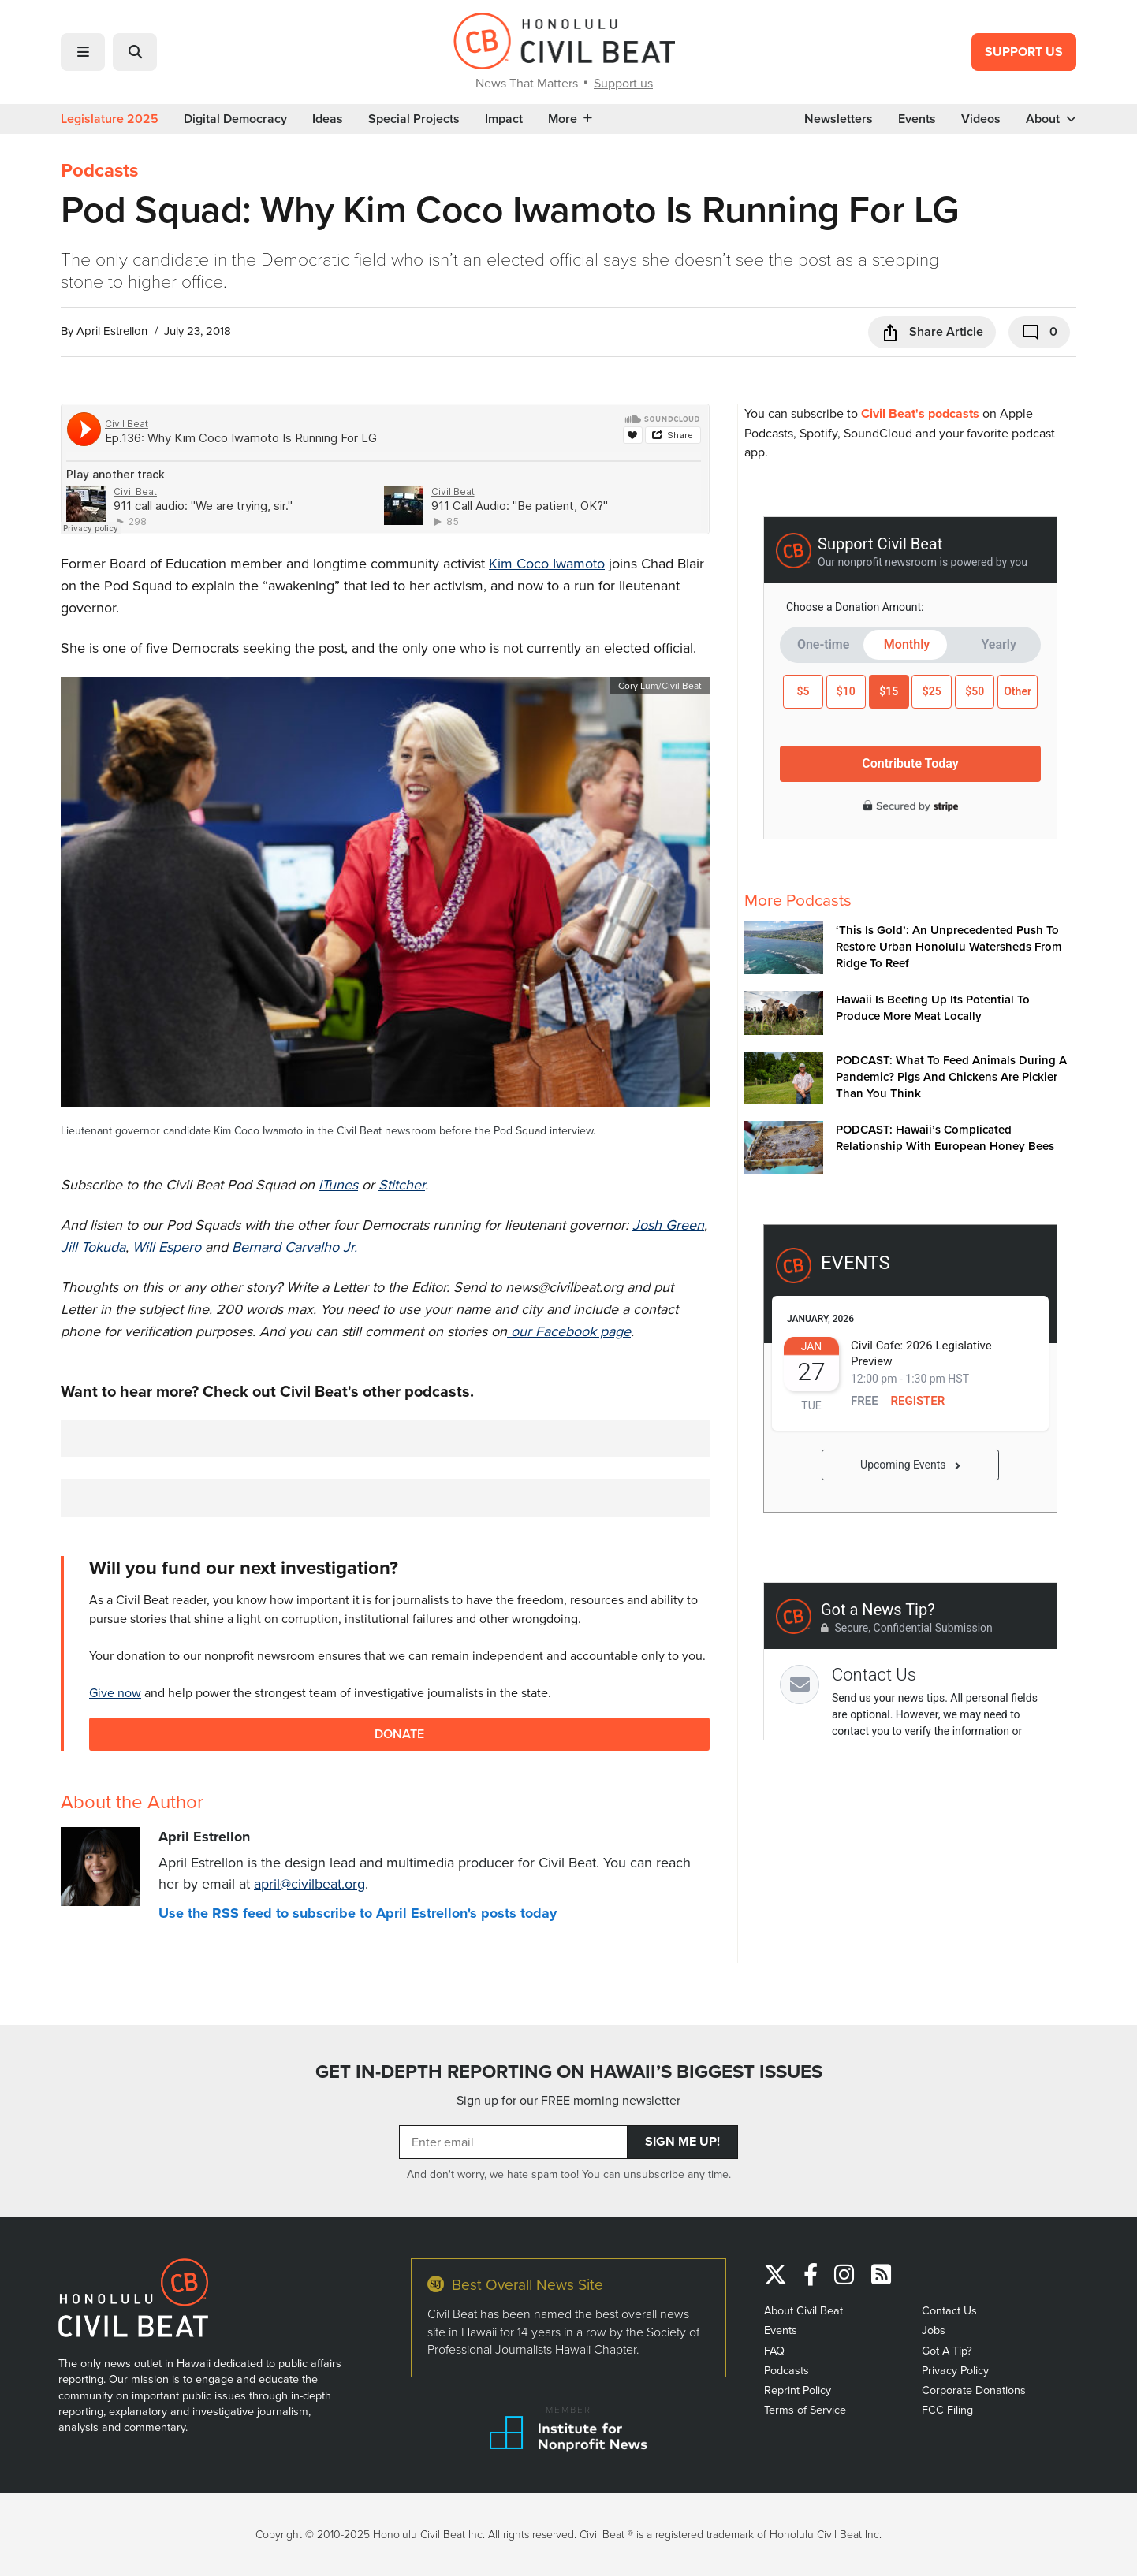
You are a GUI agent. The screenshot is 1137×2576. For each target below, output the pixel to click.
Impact (504, 119)
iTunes (338, 1184)
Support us (623, 82)
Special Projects (414, 119)
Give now (115, 1692)
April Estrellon (111, 330)
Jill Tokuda (93, 1246)
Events (917, 119)
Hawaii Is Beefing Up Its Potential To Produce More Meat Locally (933, 1007)
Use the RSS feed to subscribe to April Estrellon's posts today (357, 1913)
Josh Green (668, 1224)
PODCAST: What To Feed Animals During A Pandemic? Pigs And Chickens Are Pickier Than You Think (951, 1076)
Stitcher (401, 1184)
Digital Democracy (235, 119)
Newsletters (838, 119)
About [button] (1051, 119)
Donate (399, 1734)
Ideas (327, 119)
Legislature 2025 (109, 119)
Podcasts (99, 170)
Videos (981, 119)
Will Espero (166, 1246)
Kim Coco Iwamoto (547, 563)
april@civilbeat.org (309, 1883)
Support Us (1024, 52)
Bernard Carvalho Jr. (294, 1246)
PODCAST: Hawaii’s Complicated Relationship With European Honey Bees (945, 1137)
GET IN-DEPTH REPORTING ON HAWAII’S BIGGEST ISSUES (568, 2071)
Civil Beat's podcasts (920, 413)
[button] (83, 52)
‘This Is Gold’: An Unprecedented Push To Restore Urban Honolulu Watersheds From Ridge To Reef (949, 946)
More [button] (570, 119)
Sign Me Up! (682, 2141)
